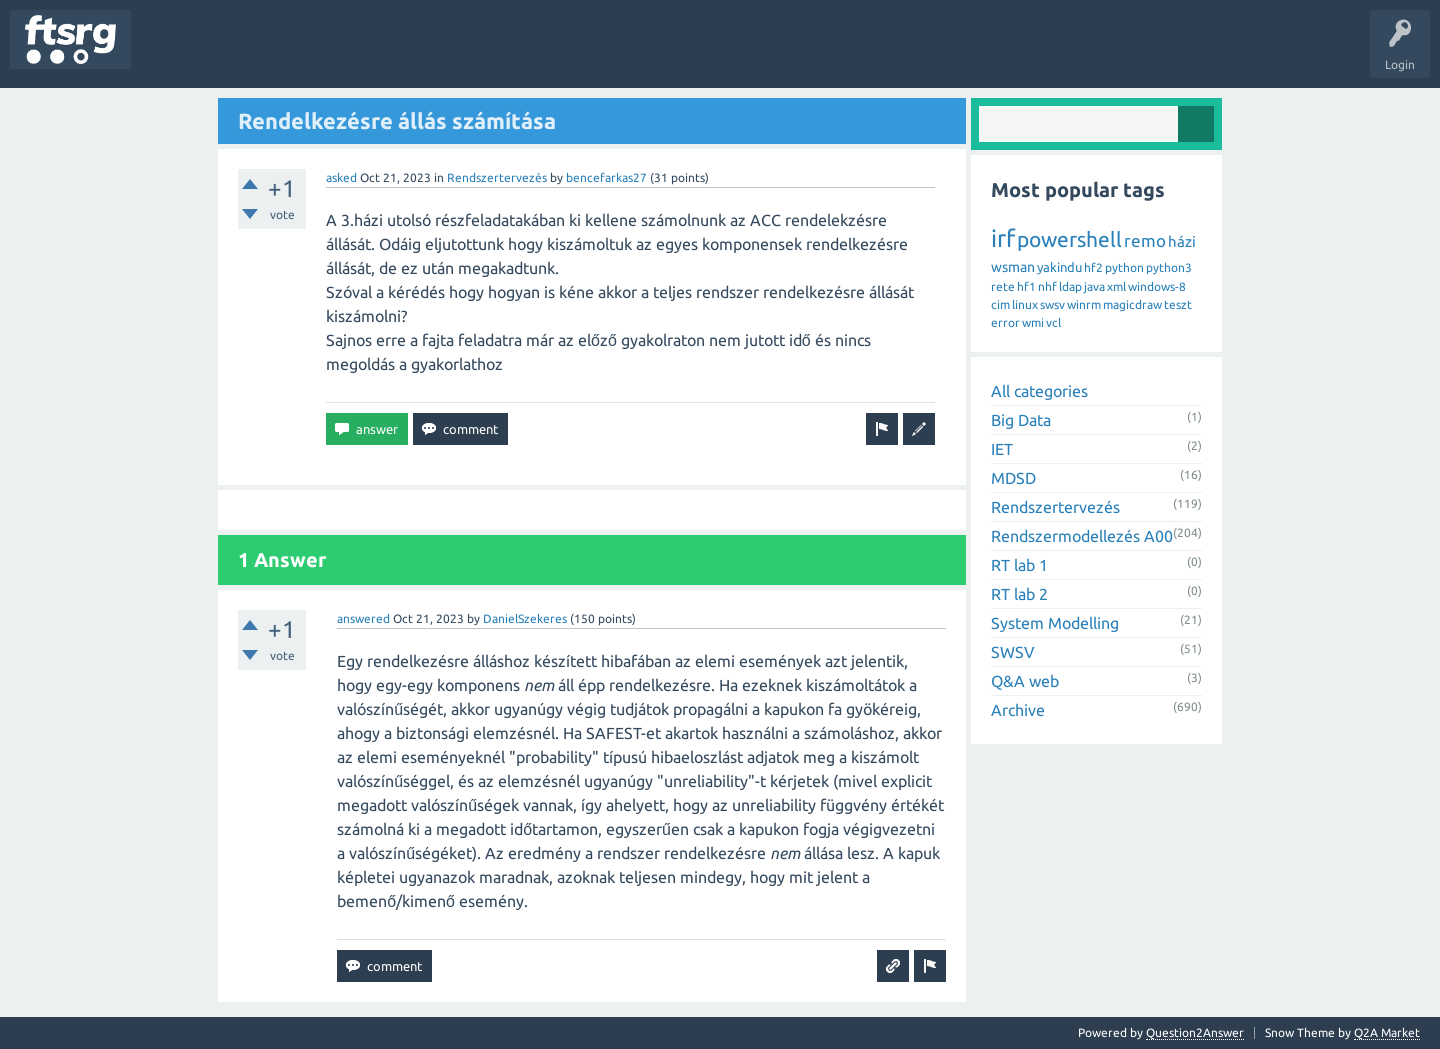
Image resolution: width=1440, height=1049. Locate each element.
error (1005, 322)
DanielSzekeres (525, 618)
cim (1000, 304)
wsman (1013, 267)
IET (1002, 449)
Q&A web (1025, 681)
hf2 (1093, 267)
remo (1145, 240)
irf (1003, 238)
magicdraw (1132, 304)
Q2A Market (1387, 1032)
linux (1025, 304)
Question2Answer (1195, 1032)
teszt (1178, 304)
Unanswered (257, 54)
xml (1116, 286)
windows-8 (1157, 286)
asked (341, 177)
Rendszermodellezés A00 (1082, 536)
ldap (1070, 286)
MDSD (1013, 478)
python (1124, 267)
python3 (1169, 267)
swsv (1052, 304)
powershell (1069, 239)
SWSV (1013, 652)
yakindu (1059, 267)
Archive (1018, 710)
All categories (1039, 391)
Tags (334, 54)
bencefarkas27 (606, 177)
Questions (173, 54)
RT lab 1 (1019, 565)
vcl (1053, 322)
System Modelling (1055, 623)
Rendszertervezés (497, 177)
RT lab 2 (1019, 594)
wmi (1033, 322)
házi (1182, 241)
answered (363, 618)
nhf (1047, 286)
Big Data (1021, 420)
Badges (458, 54)
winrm (1084, 304)
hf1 (1026, 286)
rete (1003, 286)
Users (396, 54)
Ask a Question (591, 54)
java (1094, 286)
